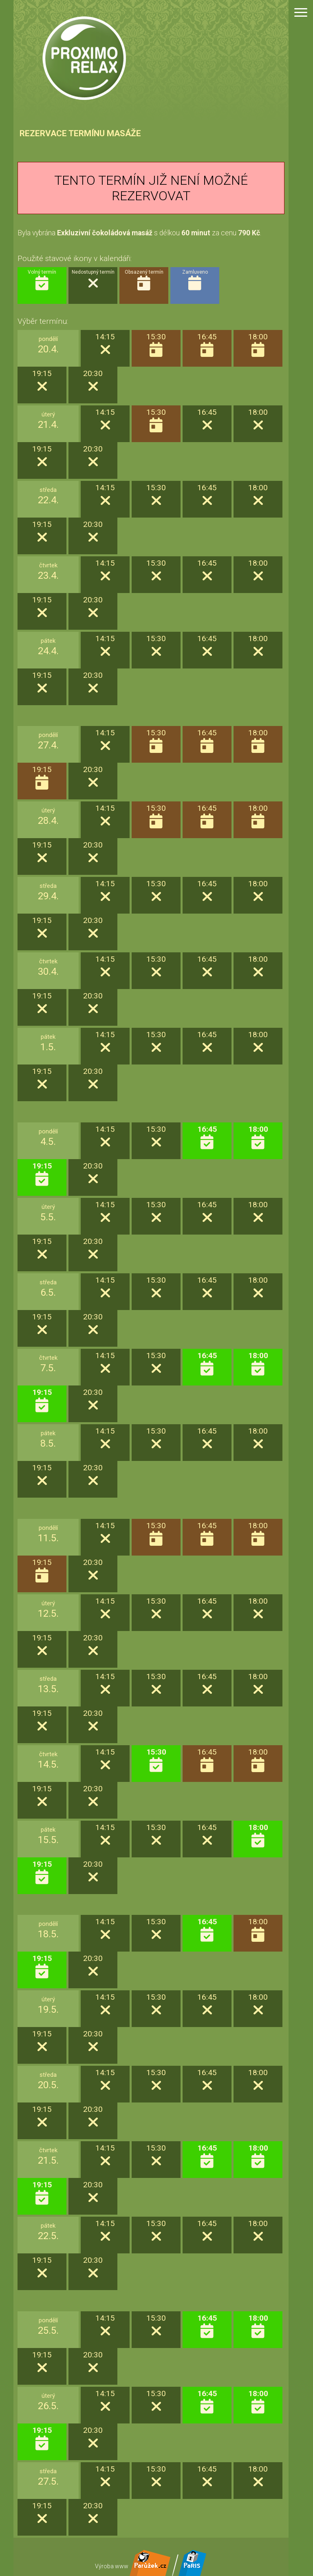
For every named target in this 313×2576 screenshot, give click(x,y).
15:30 (156, 1760)
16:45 (207, 1137)
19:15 (42, 1174)
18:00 (258, 1137)
